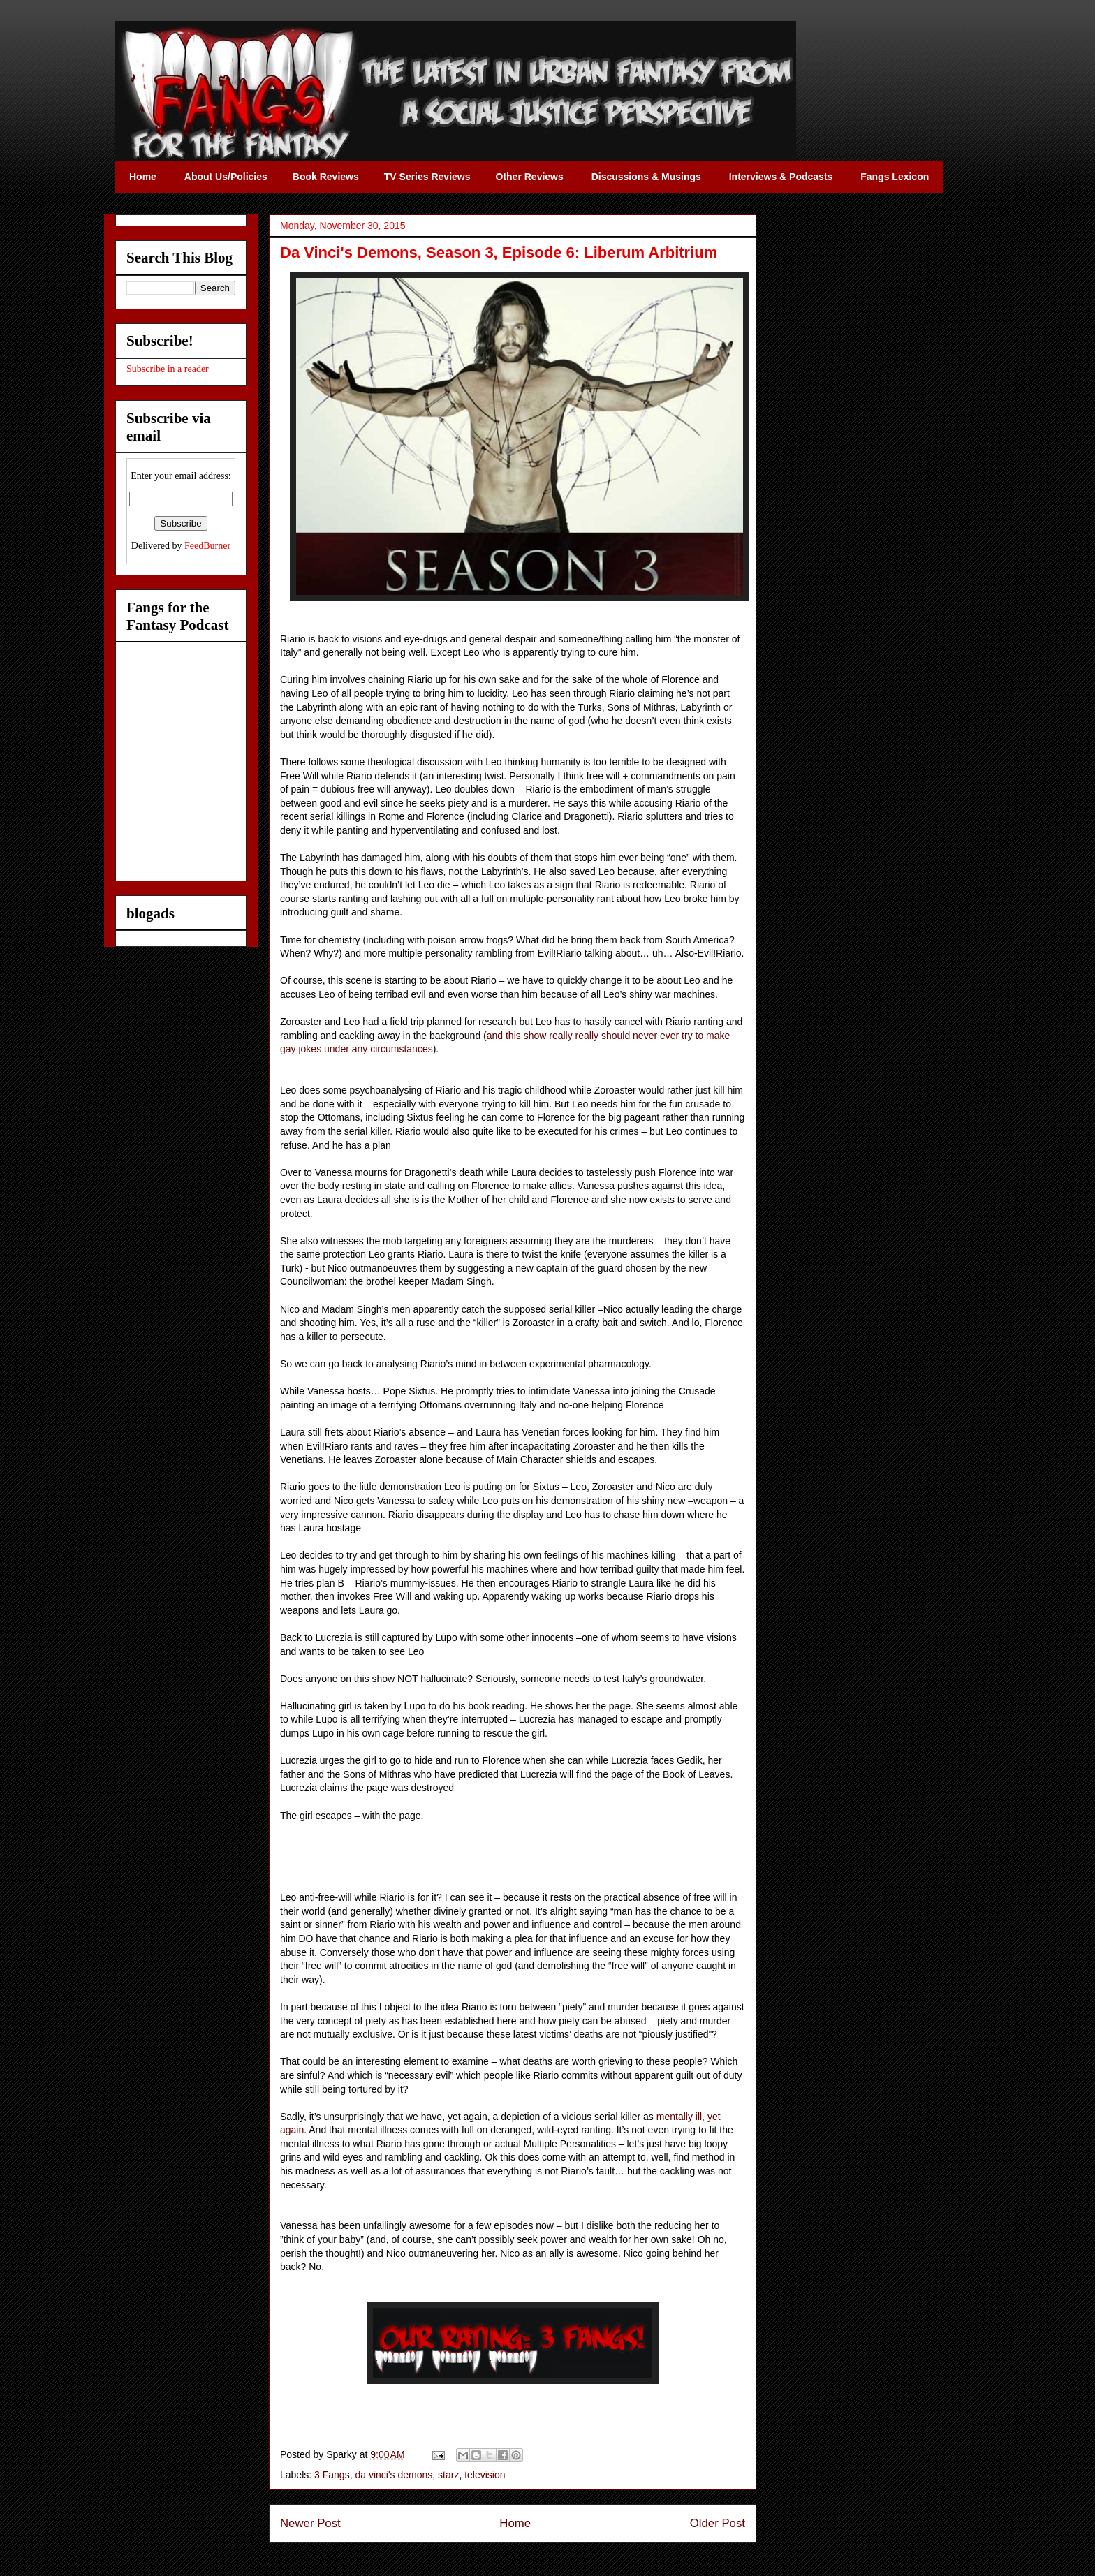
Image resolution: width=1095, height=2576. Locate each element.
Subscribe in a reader (167, 369)
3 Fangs (332, 2474)
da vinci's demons (393, 2474)
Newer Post (310, 2523)
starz (448, 2474)
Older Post (717, 2523)
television (484, 2474)
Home (515, 2523)
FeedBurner (207, 545)
